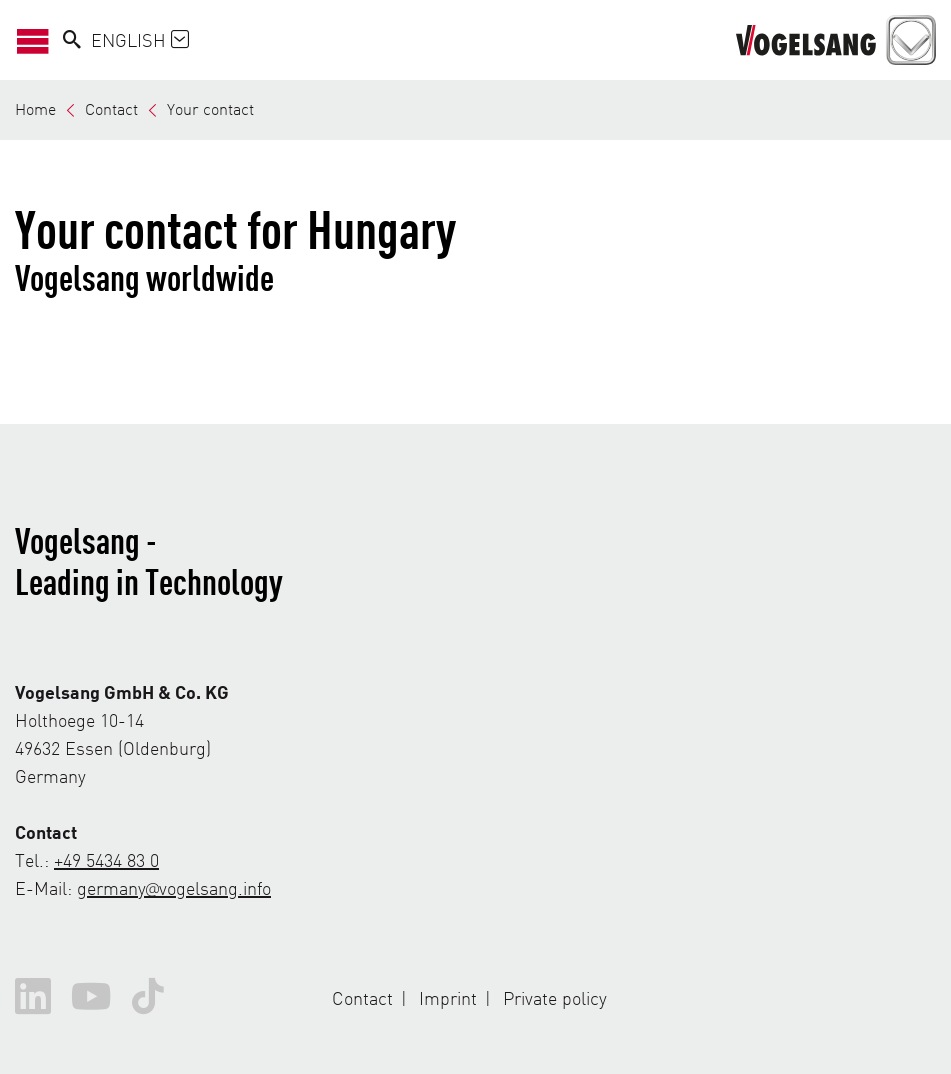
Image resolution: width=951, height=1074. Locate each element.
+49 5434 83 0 (106, 859)
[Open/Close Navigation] (39, 40)
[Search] (72, 40)
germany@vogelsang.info (174, 887)
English (140, 39)
